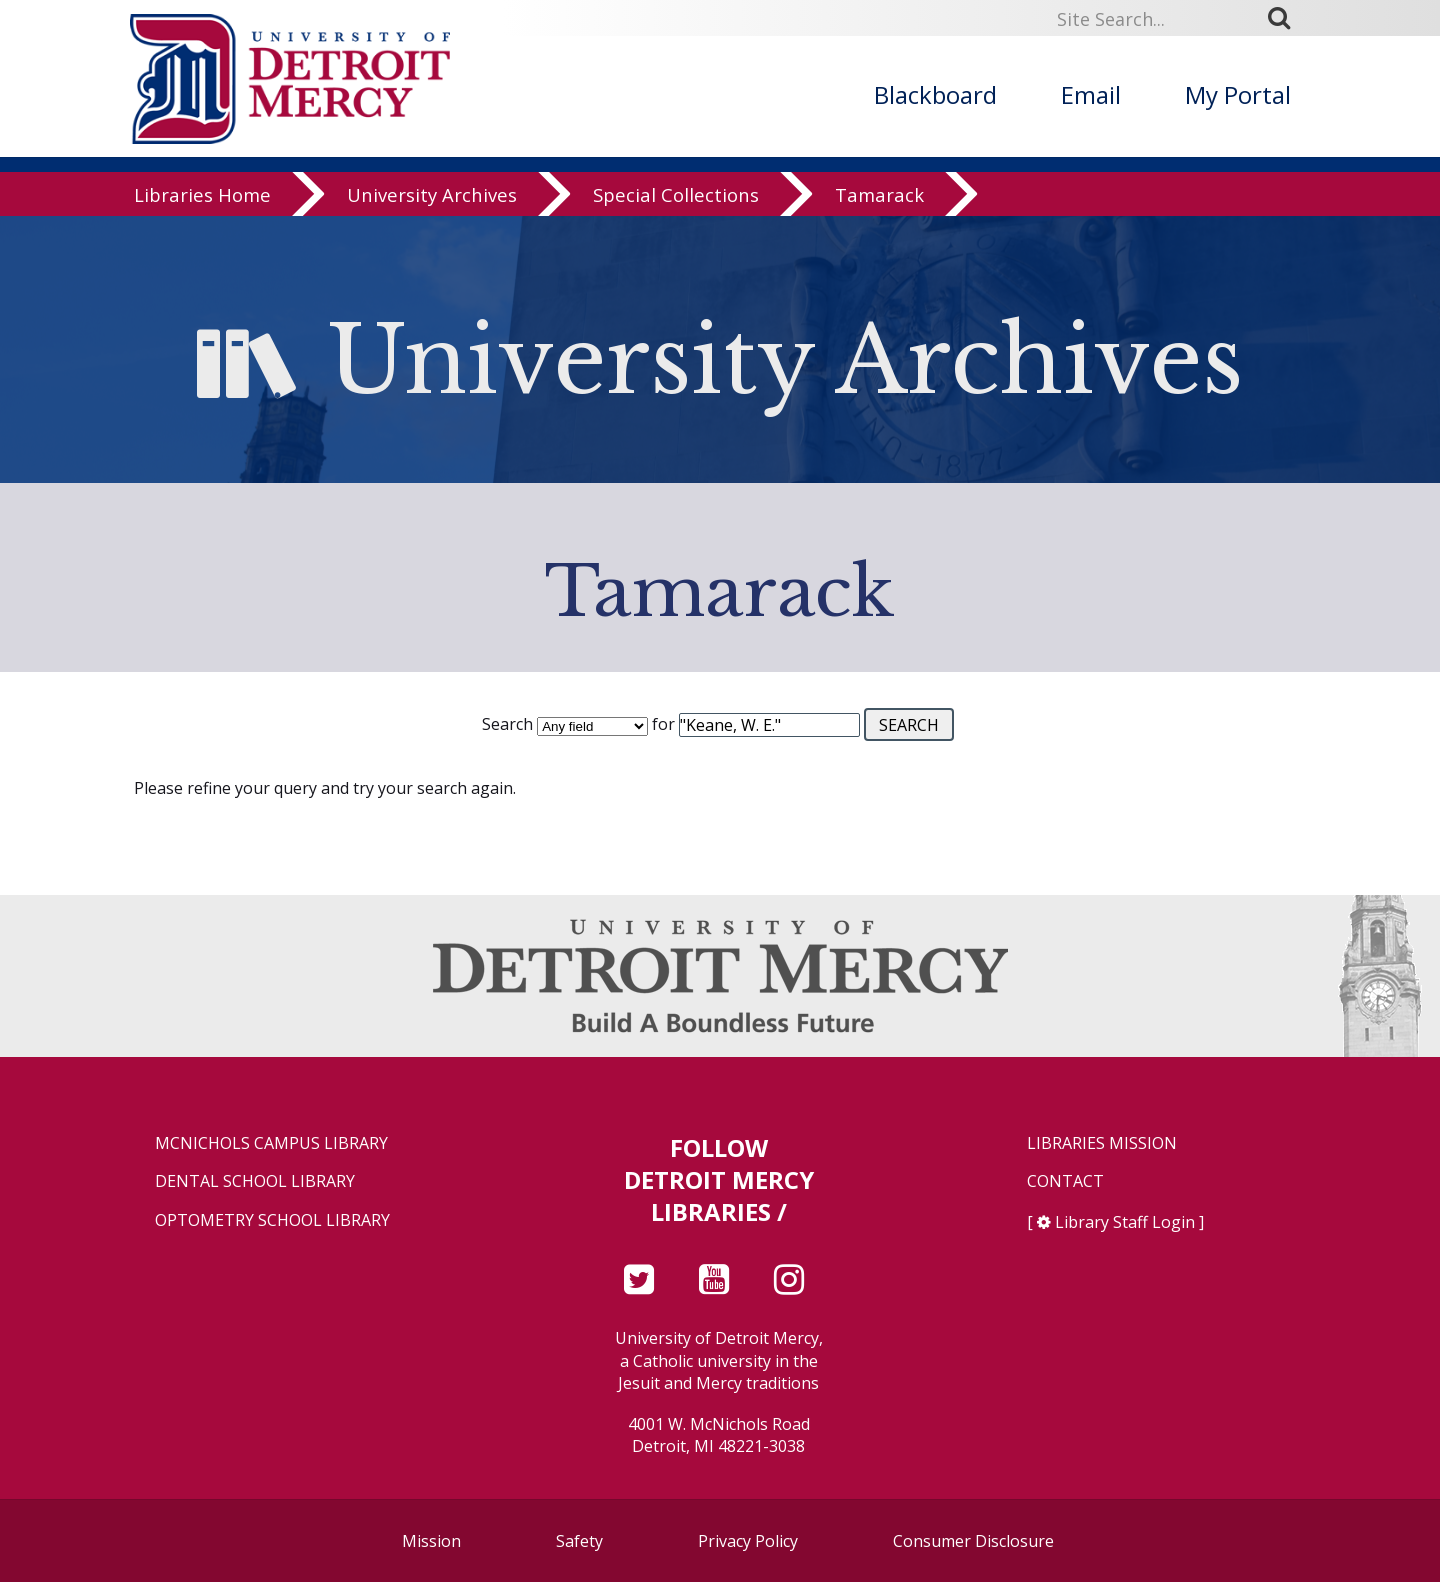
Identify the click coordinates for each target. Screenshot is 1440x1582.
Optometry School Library (272, 1220)
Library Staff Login (1125, 1222)
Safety (579, 1541)
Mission (431, 1541)
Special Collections (676, 194)
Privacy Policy (748, 1541)
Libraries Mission (1102, 1143)
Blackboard (935, 94)
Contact (1065, 1181)
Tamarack (879, 194)
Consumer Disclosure (973, 1541)
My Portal (1238, 94)
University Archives (432, 194)
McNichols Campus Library (271, 1143)
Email (1091, 94)
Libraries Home (202, 194)
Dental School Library (255, 1181)
